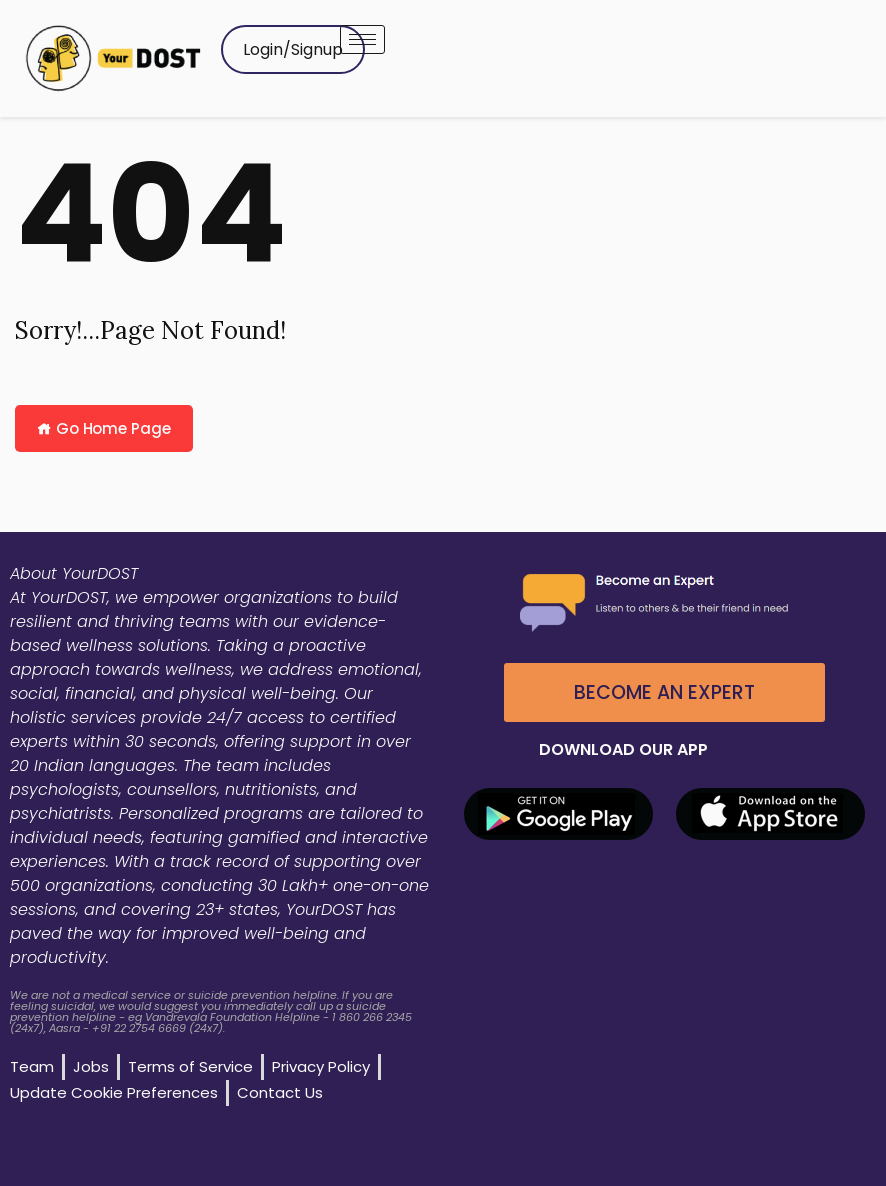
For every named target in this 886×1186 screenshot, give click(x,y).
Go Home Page (104, 428)
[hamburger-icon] (362, 39)
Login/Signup (293, 49)
